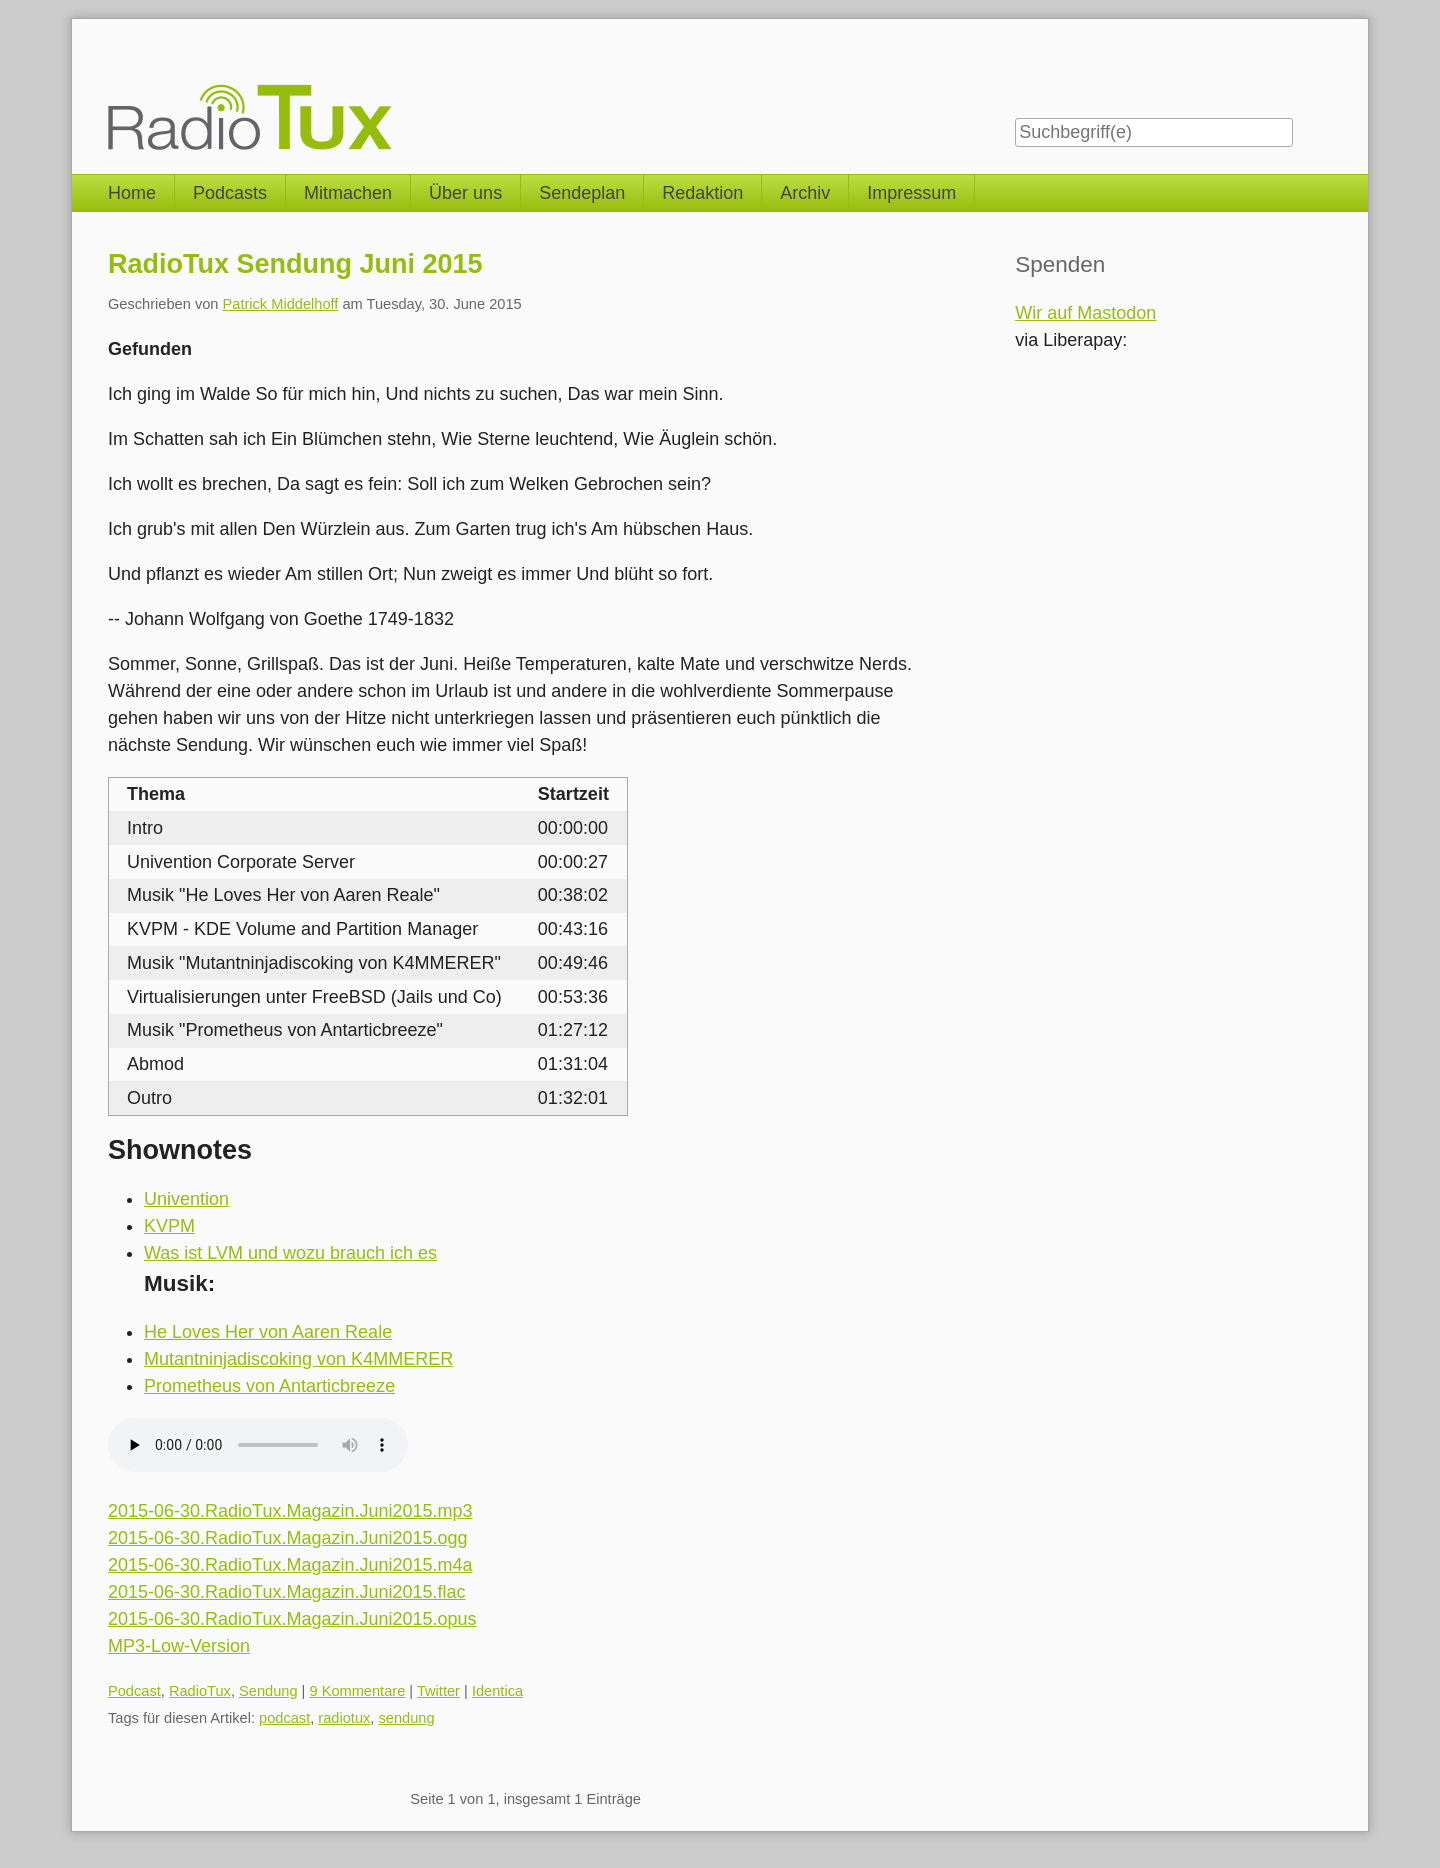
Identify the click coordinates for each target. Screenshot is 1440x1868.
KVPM (169, 1226)
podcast (284, 1718)
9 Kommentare (357, 1691)
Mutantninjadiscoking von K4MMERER (298, 1359)
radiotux (344, 1718)
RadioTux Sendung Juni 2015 (295, 264)
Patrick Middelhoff (281, 304)
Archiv (805, 193)
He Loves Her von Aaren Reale (268, 1332)
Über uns (465, 193)
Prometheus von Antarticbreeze (269, 1386)
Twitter (438, 1691)
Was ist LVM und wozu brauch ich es (290, 1253)
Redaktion (702, 193)
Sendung (268, 1691)
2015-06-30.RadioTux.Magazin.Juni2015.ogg (288, 1538)
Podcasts (230, 193)
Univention (186, 1199)
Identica (497, 1691)
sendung (406, 1718)
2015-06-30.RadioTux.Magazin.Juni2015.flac (287, 1592)
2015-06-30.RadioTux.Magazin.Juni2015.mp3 (290, 1511)
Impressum (911, 193)
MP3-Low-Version (179, 1646)
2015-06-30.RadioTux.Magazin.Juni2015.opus (292, 1619)
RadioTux (200, 1691)
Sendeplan (582, 193)
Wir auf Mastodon (1085, 313)
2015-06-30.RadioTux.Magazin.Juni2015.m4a (290, 1565)
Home (132, 193)
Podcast (134, 1691)
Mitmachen (348, 193)
